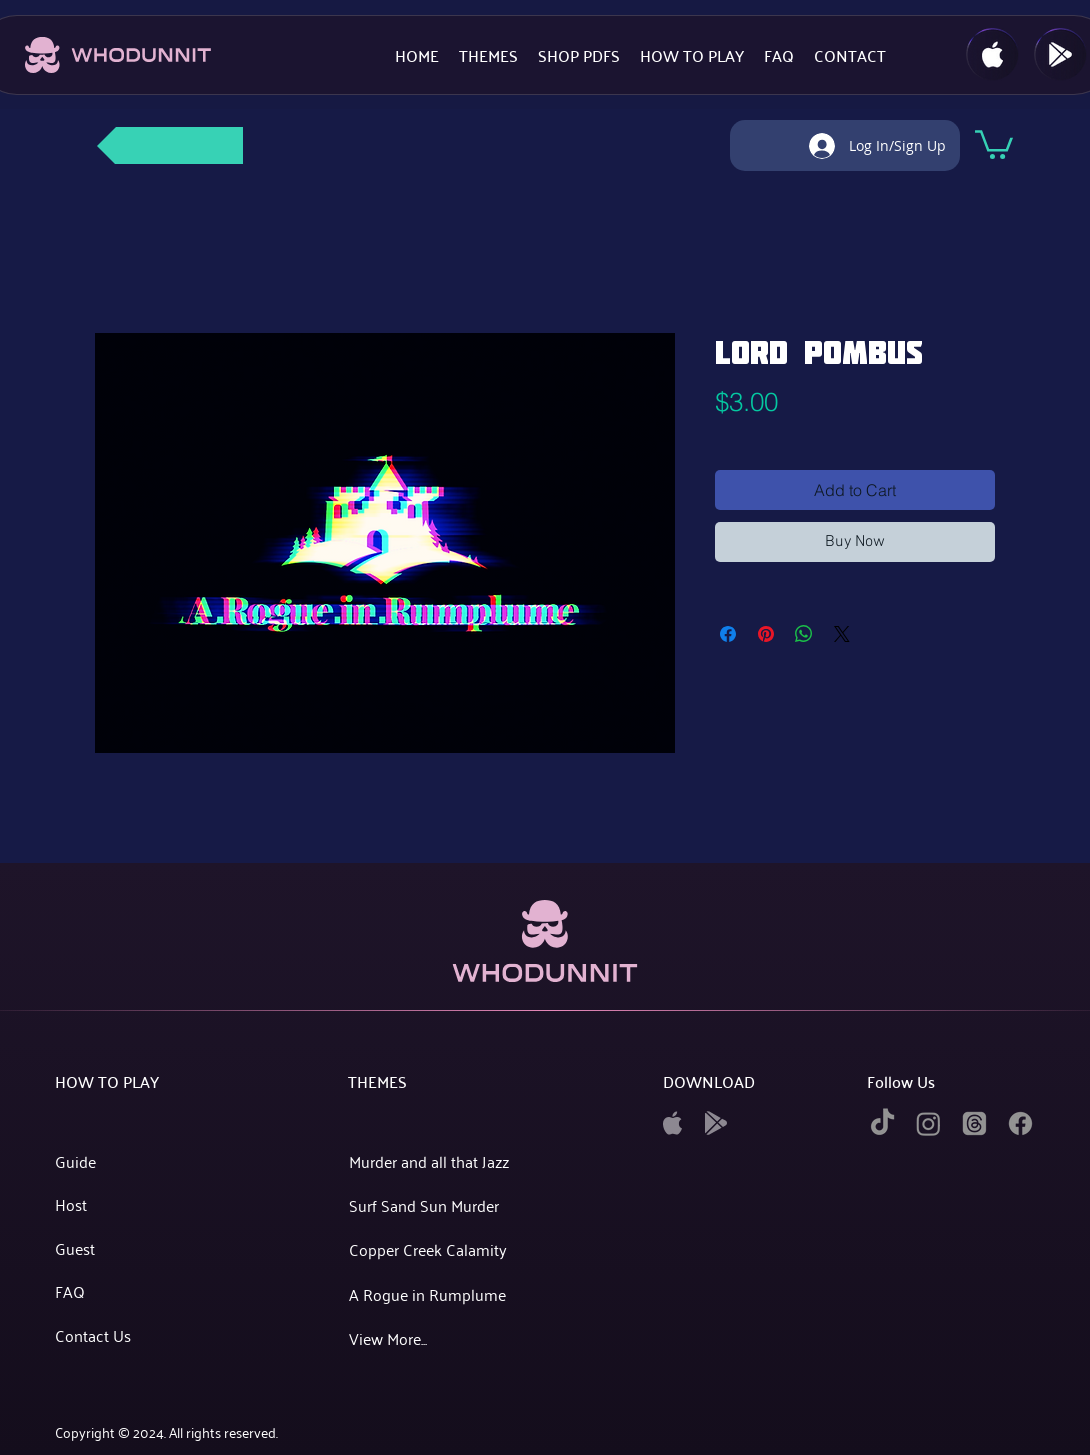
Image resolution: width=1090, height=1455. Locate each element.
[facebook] (1020, 1123)
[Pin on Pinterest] (766, 634)
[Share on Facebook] (728, 634)
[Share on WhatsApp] (804, 634)
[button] (994, 143)
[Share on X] (842, 634)
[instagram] (928, 1123)
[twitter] (974, 1123)
